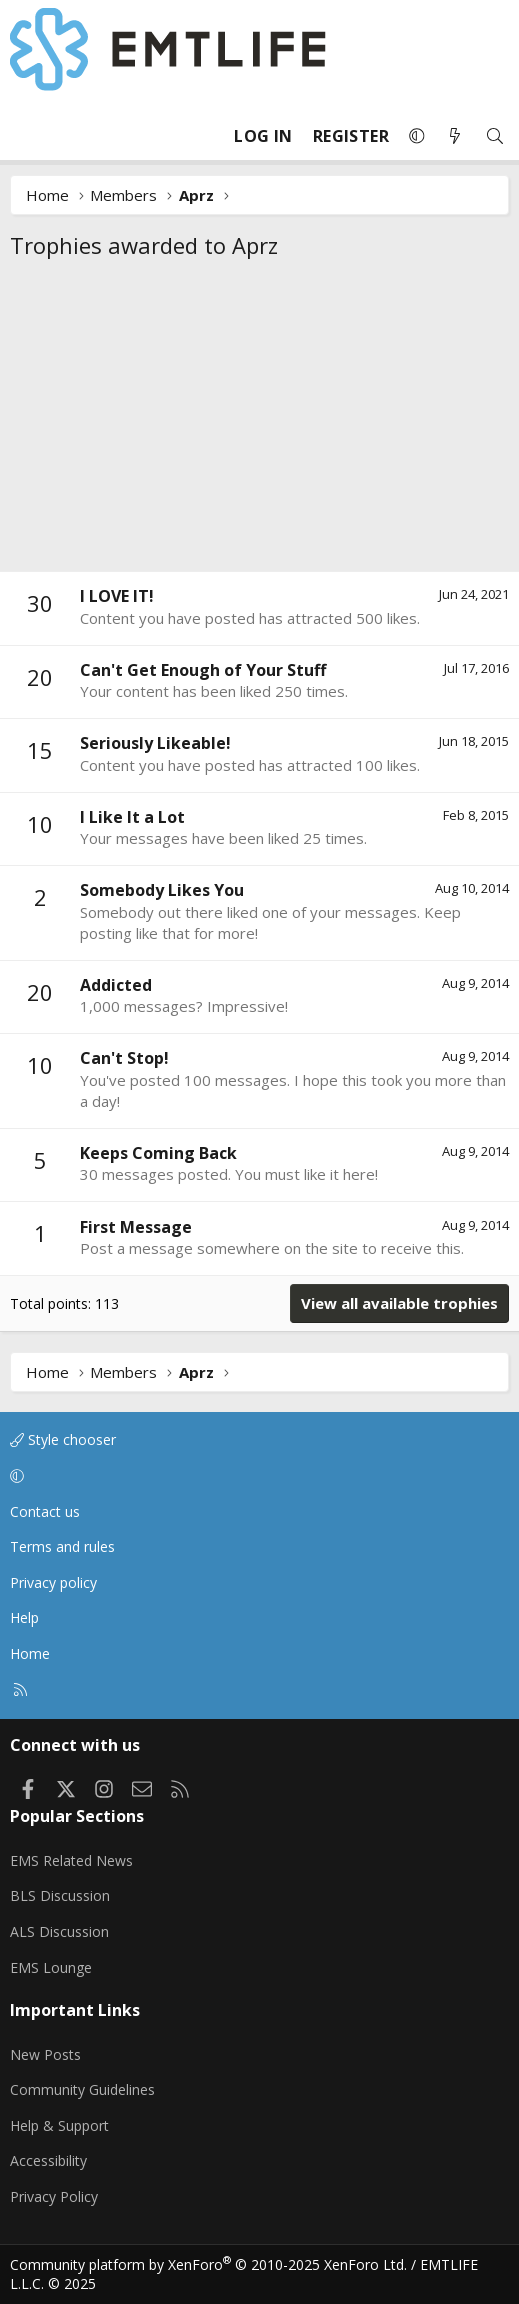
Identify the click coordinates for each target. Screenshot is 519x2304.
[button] (417, 136)
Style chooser (63, 1439)
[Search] (495, 136)
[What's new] (455, 136)
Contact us (45, 1511)
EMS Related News (71, 1860)
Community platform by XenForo (208, 2264)
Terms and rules (62, 1546)
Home (30, 1653)
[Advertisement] (259, 421)
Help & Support (59, 2125)
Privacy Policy (54, 2196)
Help (24, 1617)
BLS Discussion (60, 1895)
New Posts (45, 2054)
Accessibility (48, 2160)
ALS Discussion (59, 1931)
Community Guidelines (82, 2089)
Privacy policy (53, 1582)
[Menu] (26, 136)
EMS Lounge (51, 1967)
